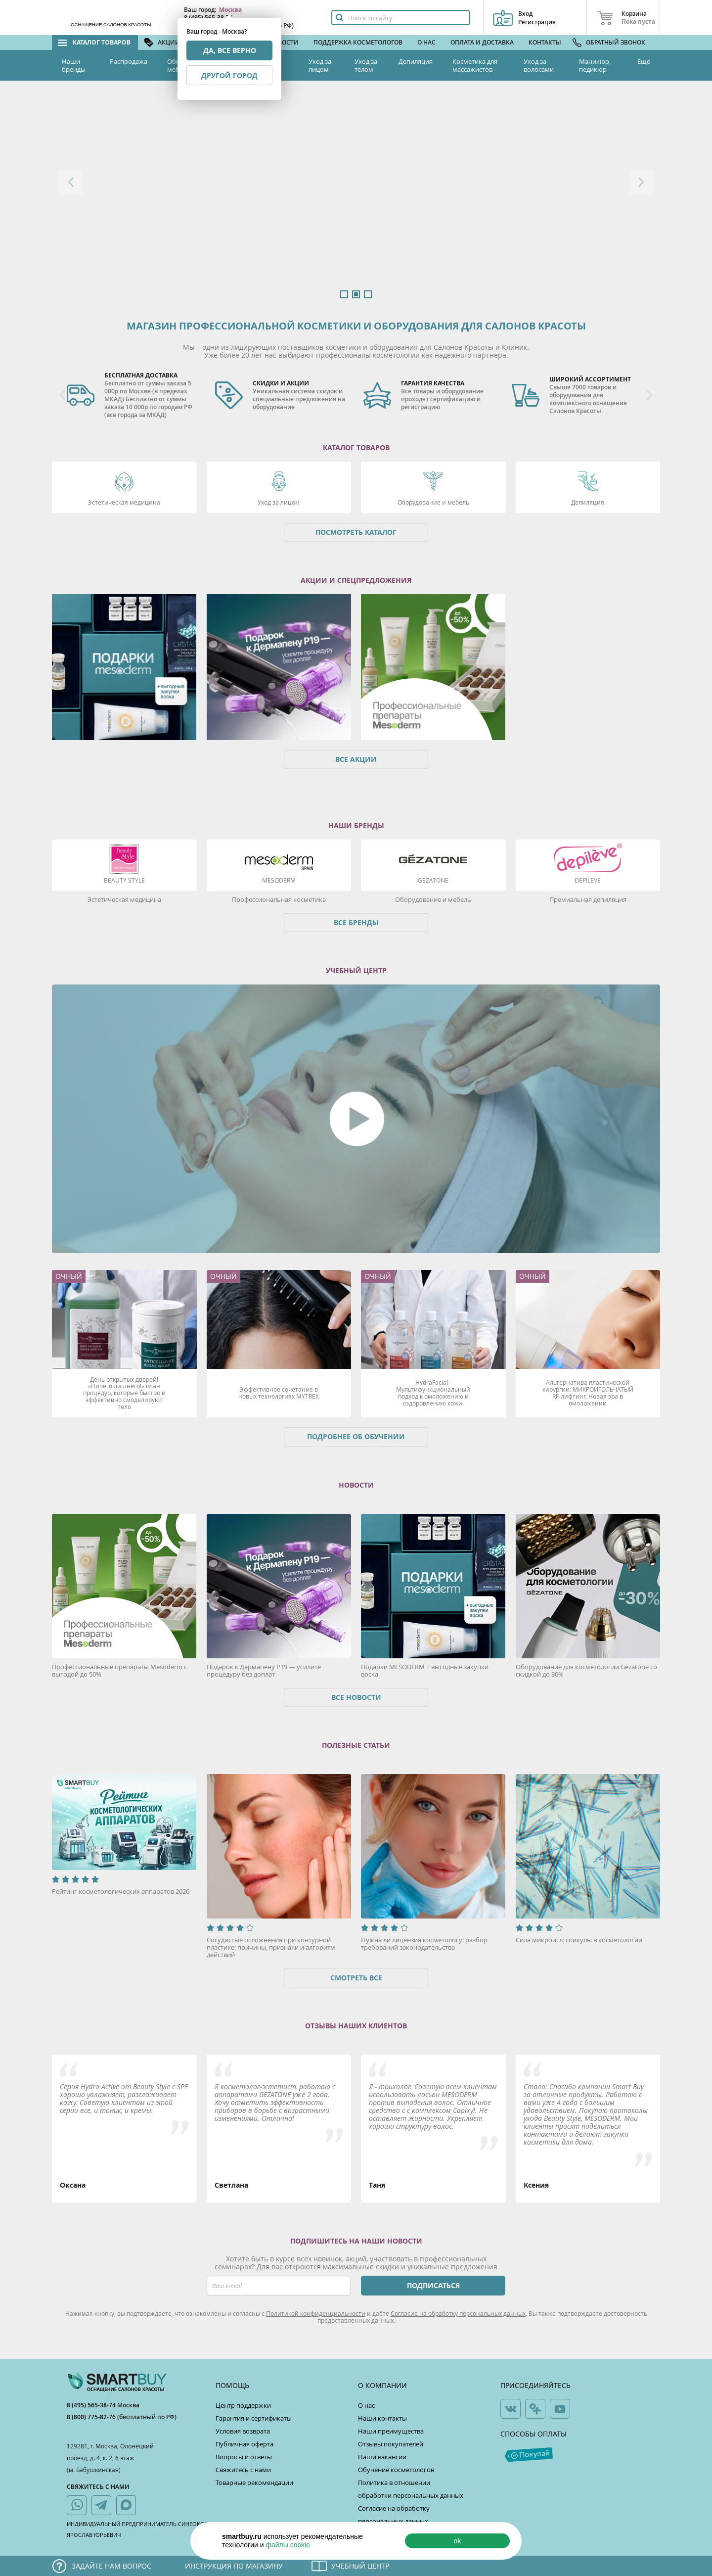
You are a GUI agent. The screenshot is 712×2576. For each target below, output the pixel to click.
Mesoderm (279, 880)
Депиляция (416, 61)
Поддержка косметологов (357, 42)
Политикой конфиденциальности (315, 2313)
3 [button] (368, 294)
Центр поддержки (243, 2405)
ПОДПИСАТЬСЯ (433, 2285)
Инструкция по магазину (234, 2566)
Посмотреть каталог (356, 532)
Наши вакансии (382, 2456)
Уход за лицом (320, 65)
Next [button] (641, 182)
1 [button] (344, 294)
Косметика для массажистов (474, 65)
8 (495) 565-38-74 (92, 2405)
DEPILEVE (588, 880)
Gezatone (433, 880)
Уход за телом (366, 65)
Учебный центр (360, 2566)
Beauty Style (124, 880)
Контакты (545, 42)
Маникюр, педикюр (595, 65)
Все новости (356, 1697)
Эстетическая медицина (124, 502)
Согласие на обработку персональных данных (458, 2313)
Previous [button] (70, 182)
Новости (284, 42)
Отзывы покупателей (390, 2443)
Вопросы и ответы (244, 2456)
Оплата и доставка (482, 42)
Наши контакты (382, 2418)
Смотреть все (356, 1977)
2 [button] (356, 294)
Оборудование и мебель (433, 502)
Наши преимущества (391, 2431)
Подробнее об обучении (356, 1436)
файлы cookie (288, 2545)
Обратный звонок (615, 42)
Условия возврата (243, 2431)
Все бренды (356, 922)
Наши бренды (74, 65)
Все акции (356, 759)
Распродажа (128, 61)
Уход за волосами (539, 65)
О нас (426, 42)
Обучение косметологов (396, 2469)
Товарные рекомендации (254, 2482)
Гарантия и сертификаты (254, 2418)
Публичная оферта (244, 2443)
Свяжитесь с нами (243, 2469)
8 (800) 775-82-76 (92, 2417)
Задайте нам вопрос (111, 2566)
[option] (356, 194)
